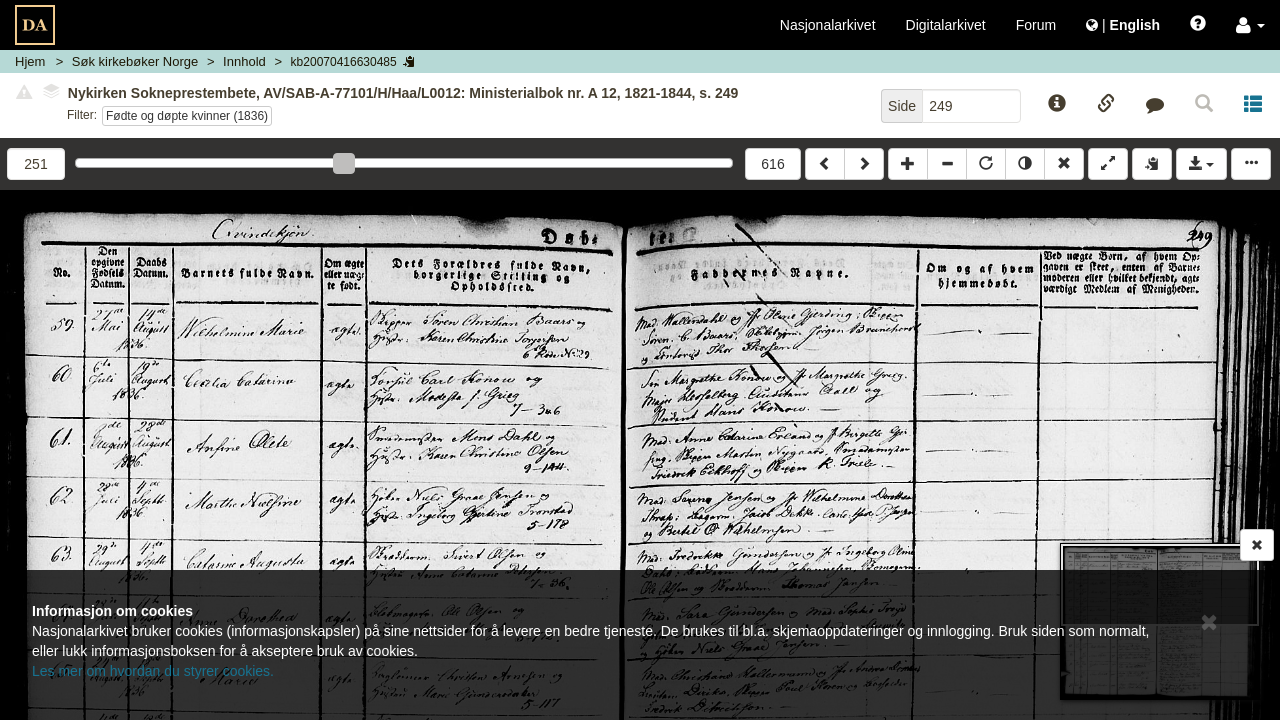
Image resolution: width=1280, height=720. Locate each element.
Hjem (30, 61)
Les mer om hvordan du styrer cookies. (153, 671)
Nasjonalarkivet (828, 25)
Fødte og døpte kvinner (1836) (187, 116)
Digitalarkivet (946, 25)
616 (772, 164)
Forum (1036, 25)
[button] (1250, 25)
